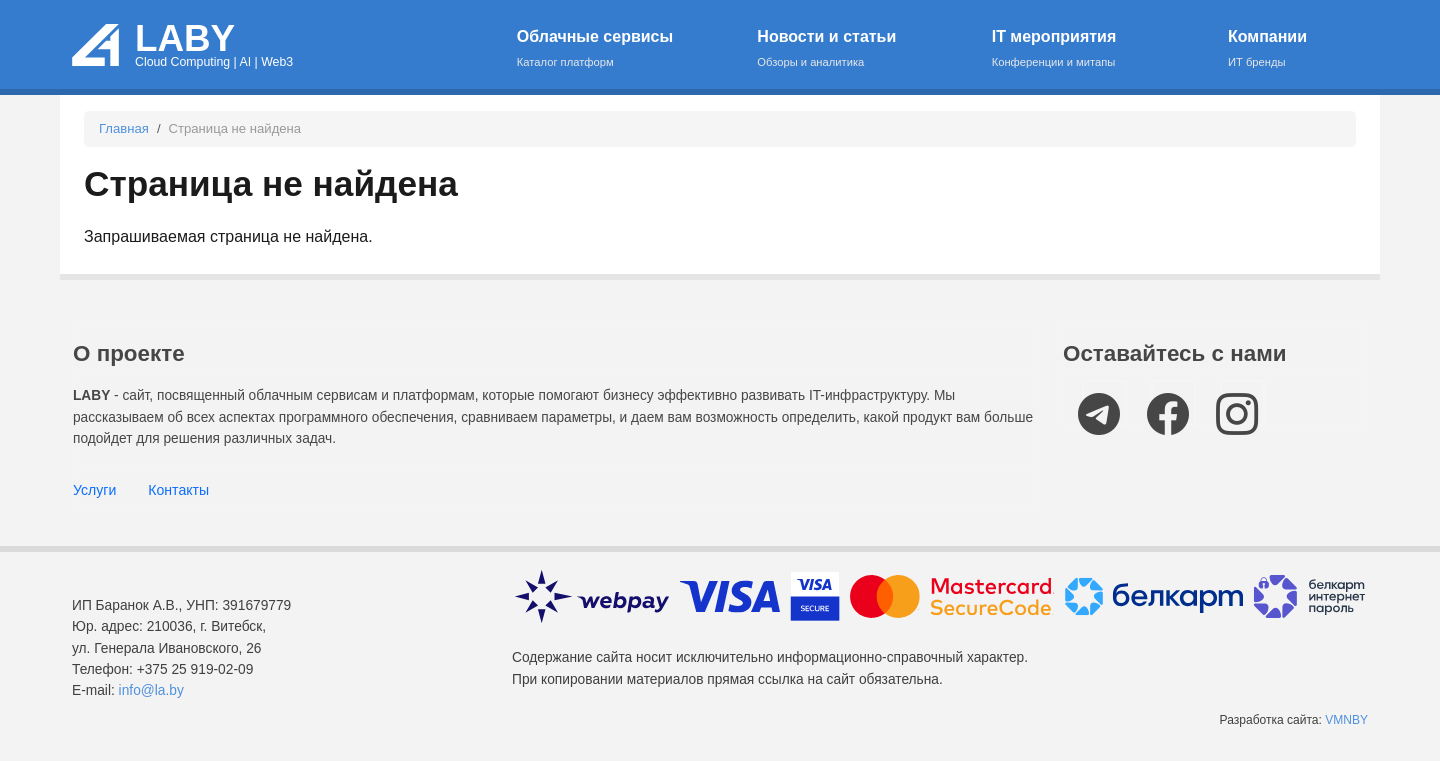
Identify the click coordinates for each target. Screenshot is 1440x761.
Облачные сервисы (624, 49)
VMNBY (1346, 720)
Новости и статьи (861, 49)
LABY (185, 38)
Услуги (94, 490)
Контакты (178, 490)
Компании (1286, 49)
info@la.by (151, 690)
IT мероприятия (1097, 49)
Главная (124, 128)
